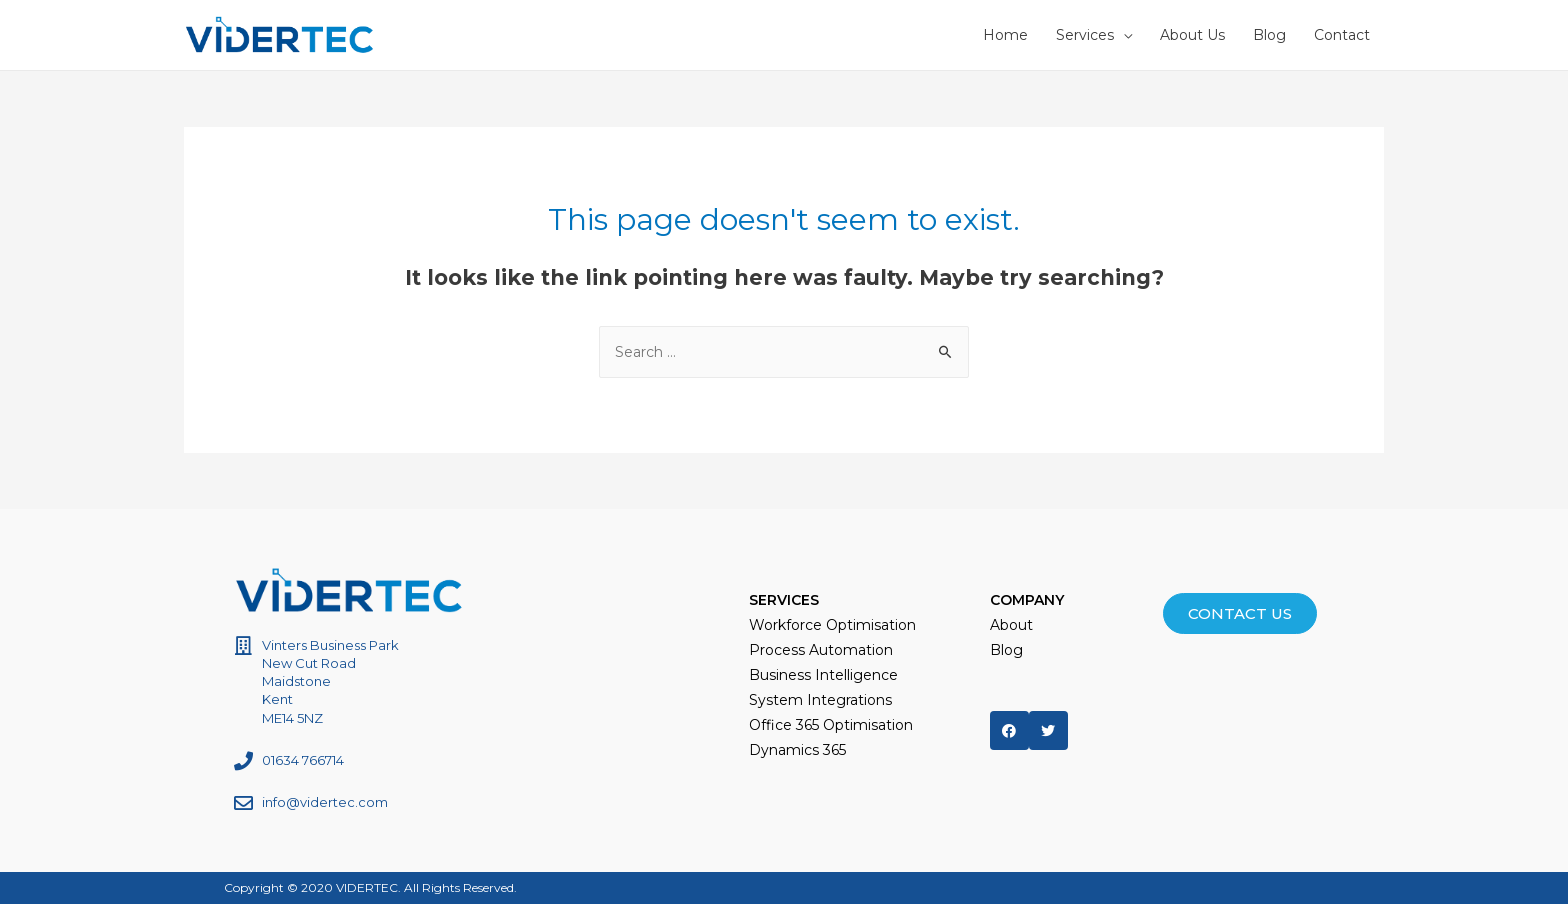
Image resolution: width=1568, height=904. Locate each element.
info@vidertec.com (325, 802)
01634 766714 (303, 760)
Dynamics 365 (797, 750)
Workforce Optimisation (832, 625)
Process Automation (821, 650)
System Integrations (820, 700)
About (1011, 625)
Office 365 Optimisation (831, 725)
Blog (1006, 650)
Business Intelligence (823, 675)
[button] (1240, 613)
